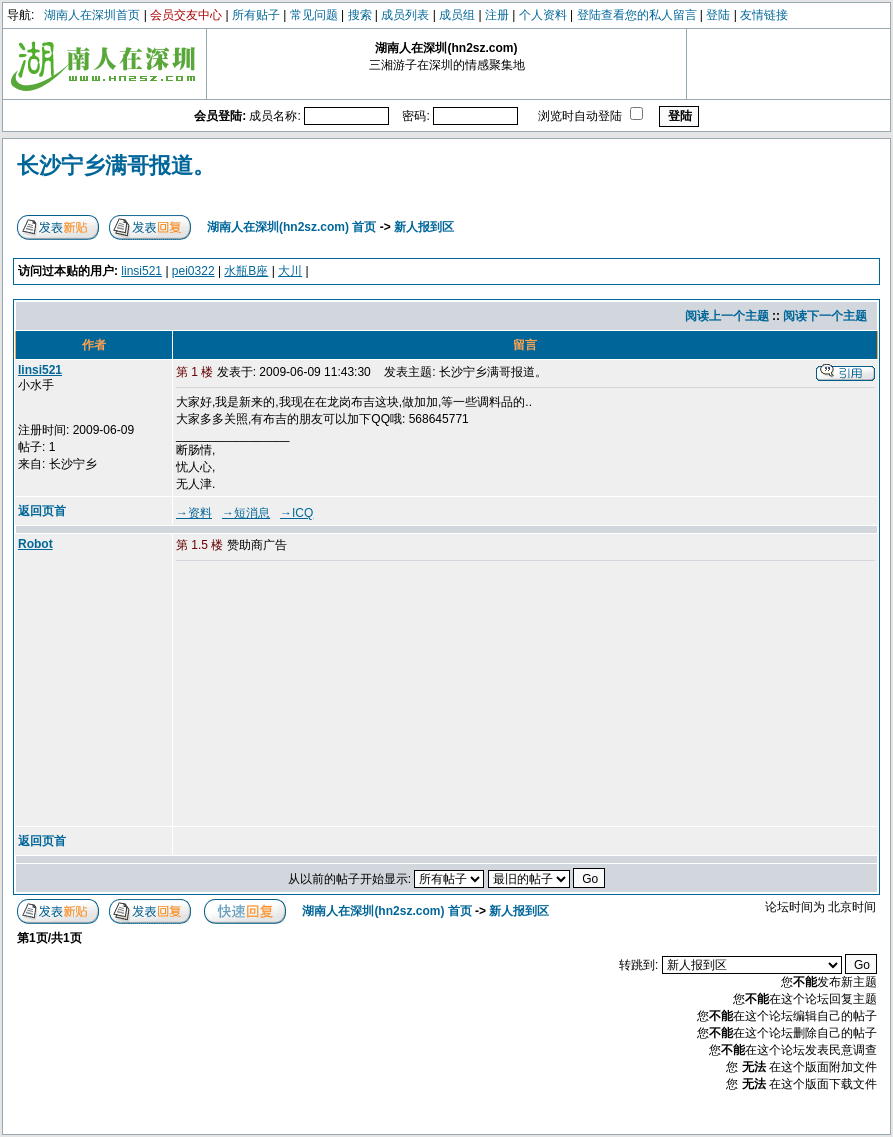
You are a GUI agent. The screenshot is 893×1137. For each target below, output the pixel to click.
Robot (35, 544)
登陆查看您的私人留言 (637, 15)
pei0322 (193, 271)
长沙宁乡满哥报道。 (116, 165)
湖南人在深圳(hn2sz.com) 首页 (291, 227)
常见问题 (314, 15)
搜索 (360, 15)
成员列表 (405, 15)
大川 (290, 271)
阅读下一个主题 (825, 316)
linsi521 (141, 271)
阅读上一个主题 (727, 316)
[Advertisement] (329, 695)
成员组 (457, 15)
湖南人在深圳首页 (92, 15)
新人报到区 (424, 227)
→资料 (194, 513)
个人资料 (543, 15)
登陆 (718, 15)
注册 (497, 15)
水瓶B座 (246, 271)
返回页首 (42, 511)
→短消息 (246, 513)
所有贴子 (256, 15)
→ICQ (296, 513)
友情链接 (764, 15)
